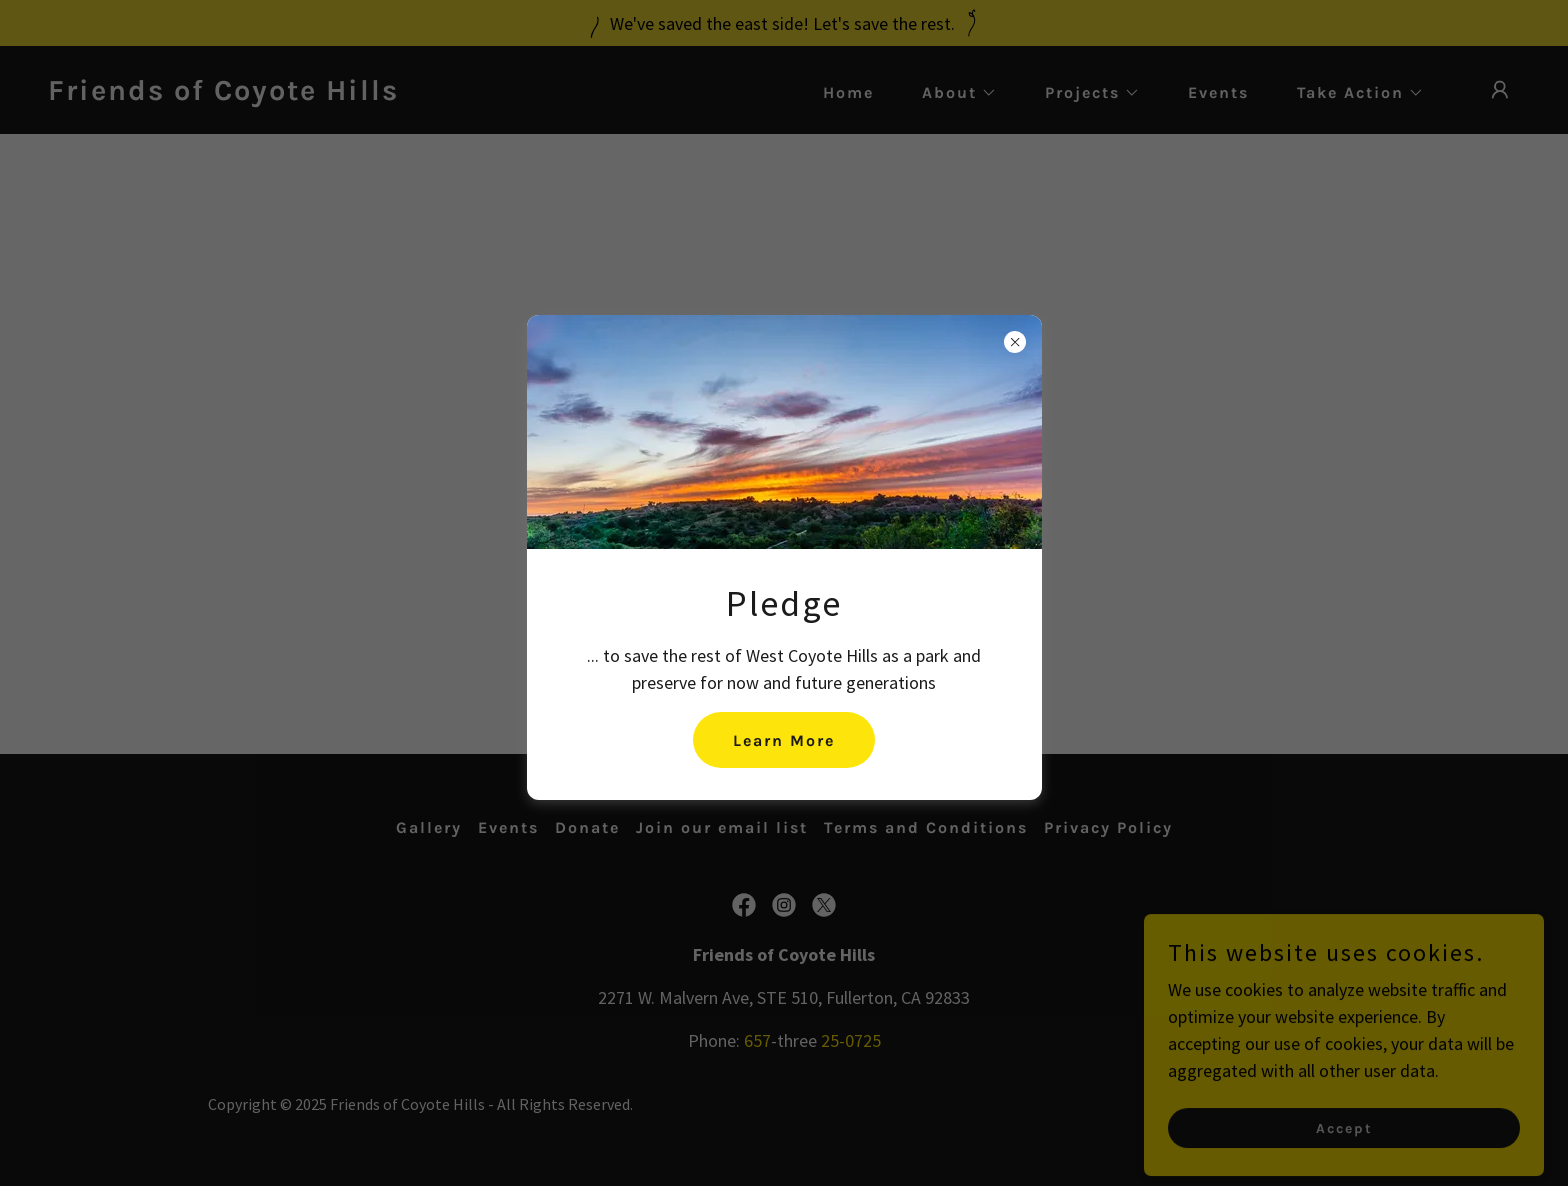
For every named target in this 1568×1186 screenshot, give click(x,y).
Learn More (784, 740)
